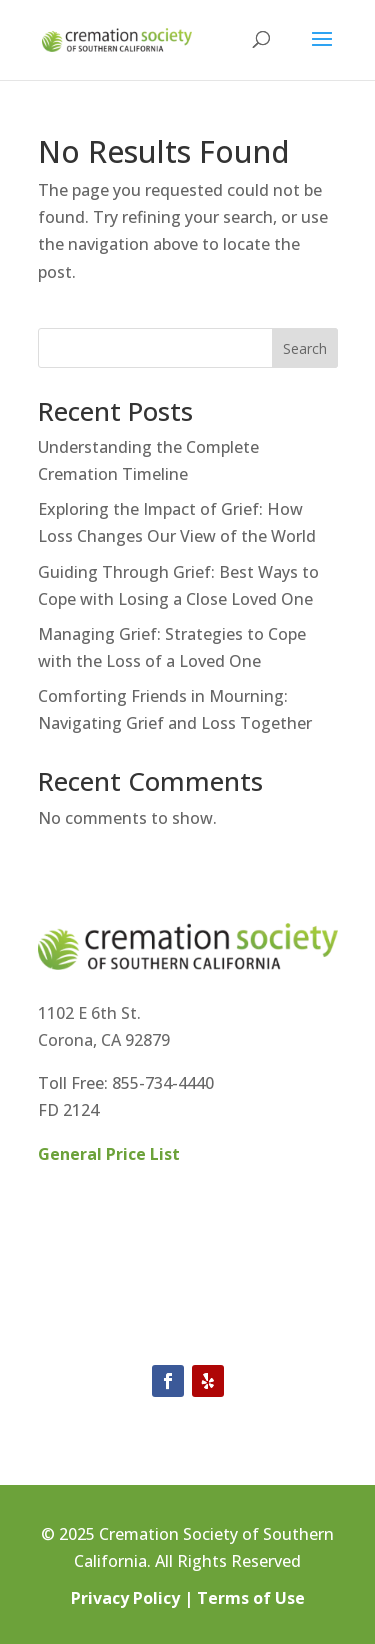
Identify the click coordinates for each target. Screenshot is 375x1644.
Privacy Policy (125, 1598)
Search (305, 348)
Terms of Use (251, 1598)
